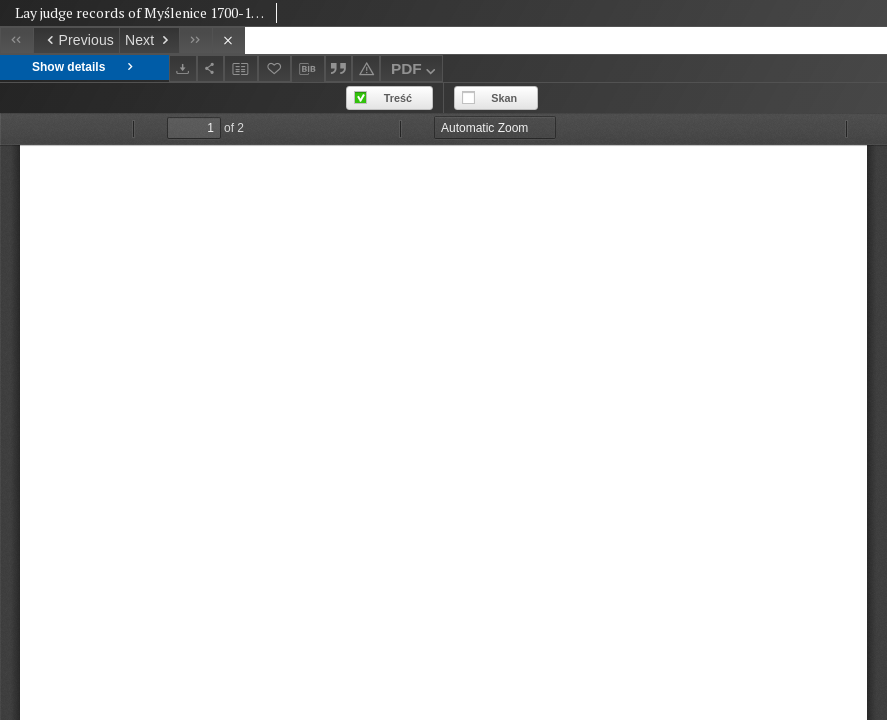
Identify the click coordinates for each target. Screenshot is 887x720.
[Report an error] (366, 68)
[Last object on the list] (195, 40)
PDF (415, 71)
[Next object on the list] (149, 40)
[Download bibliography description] (308, 69)
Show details (84, 67)
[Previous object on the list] (76, 40)
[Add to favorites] (275, 68)
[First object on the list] (16, 40)
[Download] (183, 68)
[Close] (228, 40)
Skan (504, 98)
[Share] (211, 68)
